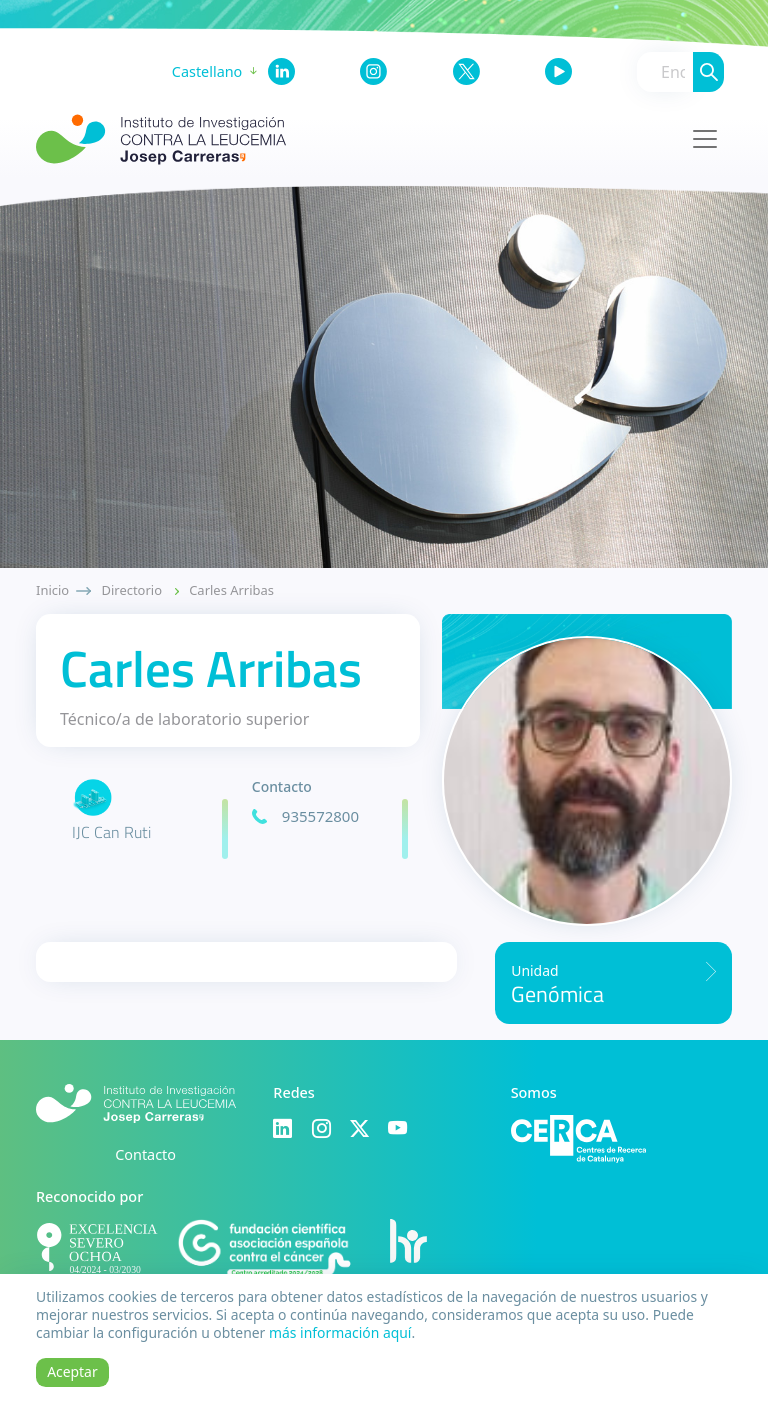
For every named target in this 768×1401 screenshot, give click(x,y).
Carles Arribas (231, 590)
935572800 (320, 816)
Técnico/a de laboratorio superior (184, 719)
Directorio (132, 590)
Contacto (145, 1154)
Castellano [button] (207, 71)
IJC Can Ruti (111, 832)
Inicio (52, 590)
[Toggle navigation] (705, 139)
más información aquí (340, 1332)
